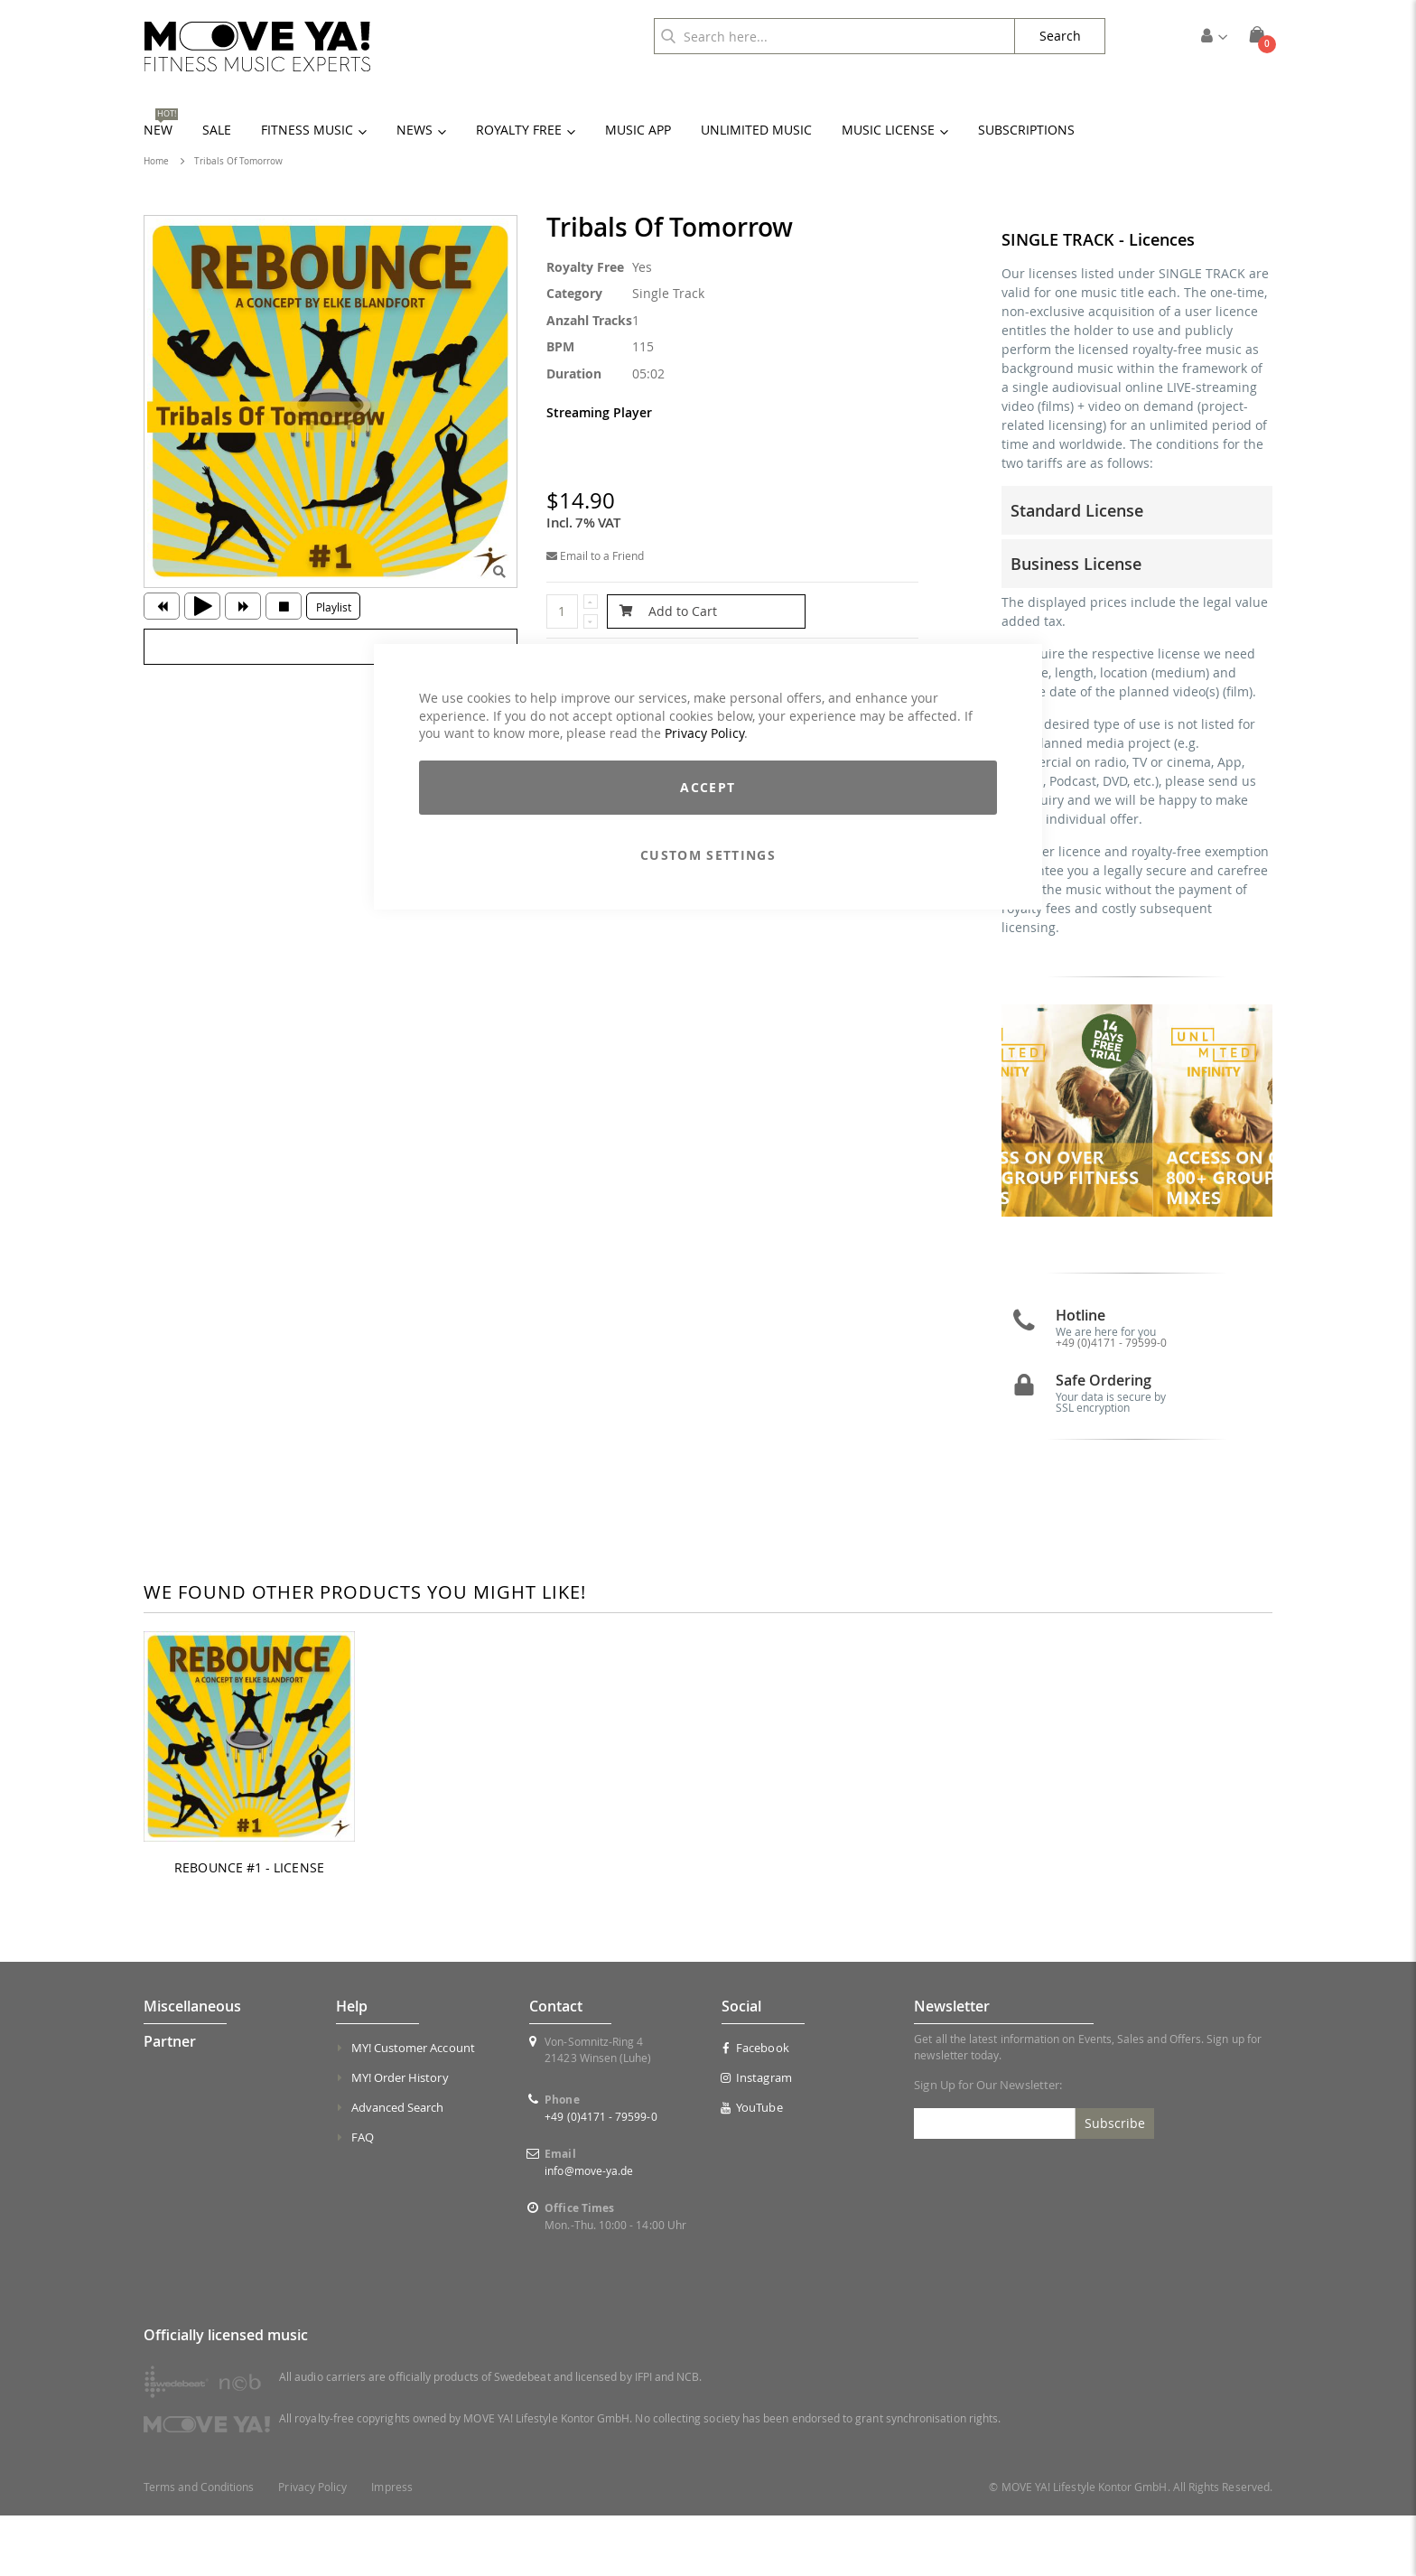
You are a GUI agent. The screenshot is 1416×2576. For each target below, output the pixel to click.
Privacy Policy (704, 733)
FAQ (362, 2197)
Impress (391, 2547)
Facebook (755, 2108)
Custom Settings (708, 854)
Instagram (757, 2138)
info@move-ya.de (589, 2231)
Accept (707, 787)
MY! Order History (400, 2138)
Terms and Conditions (199, 2547)
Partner (170, 2102)
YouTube (752, 2168)
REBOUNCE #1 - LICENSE (248, 1927)
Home (156, 161)
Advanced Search (397, 2168)
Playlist (333, 607)
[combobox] (834, 36)
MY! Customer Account (413, 2108)
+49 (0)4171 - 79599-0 (1111, 1402)
